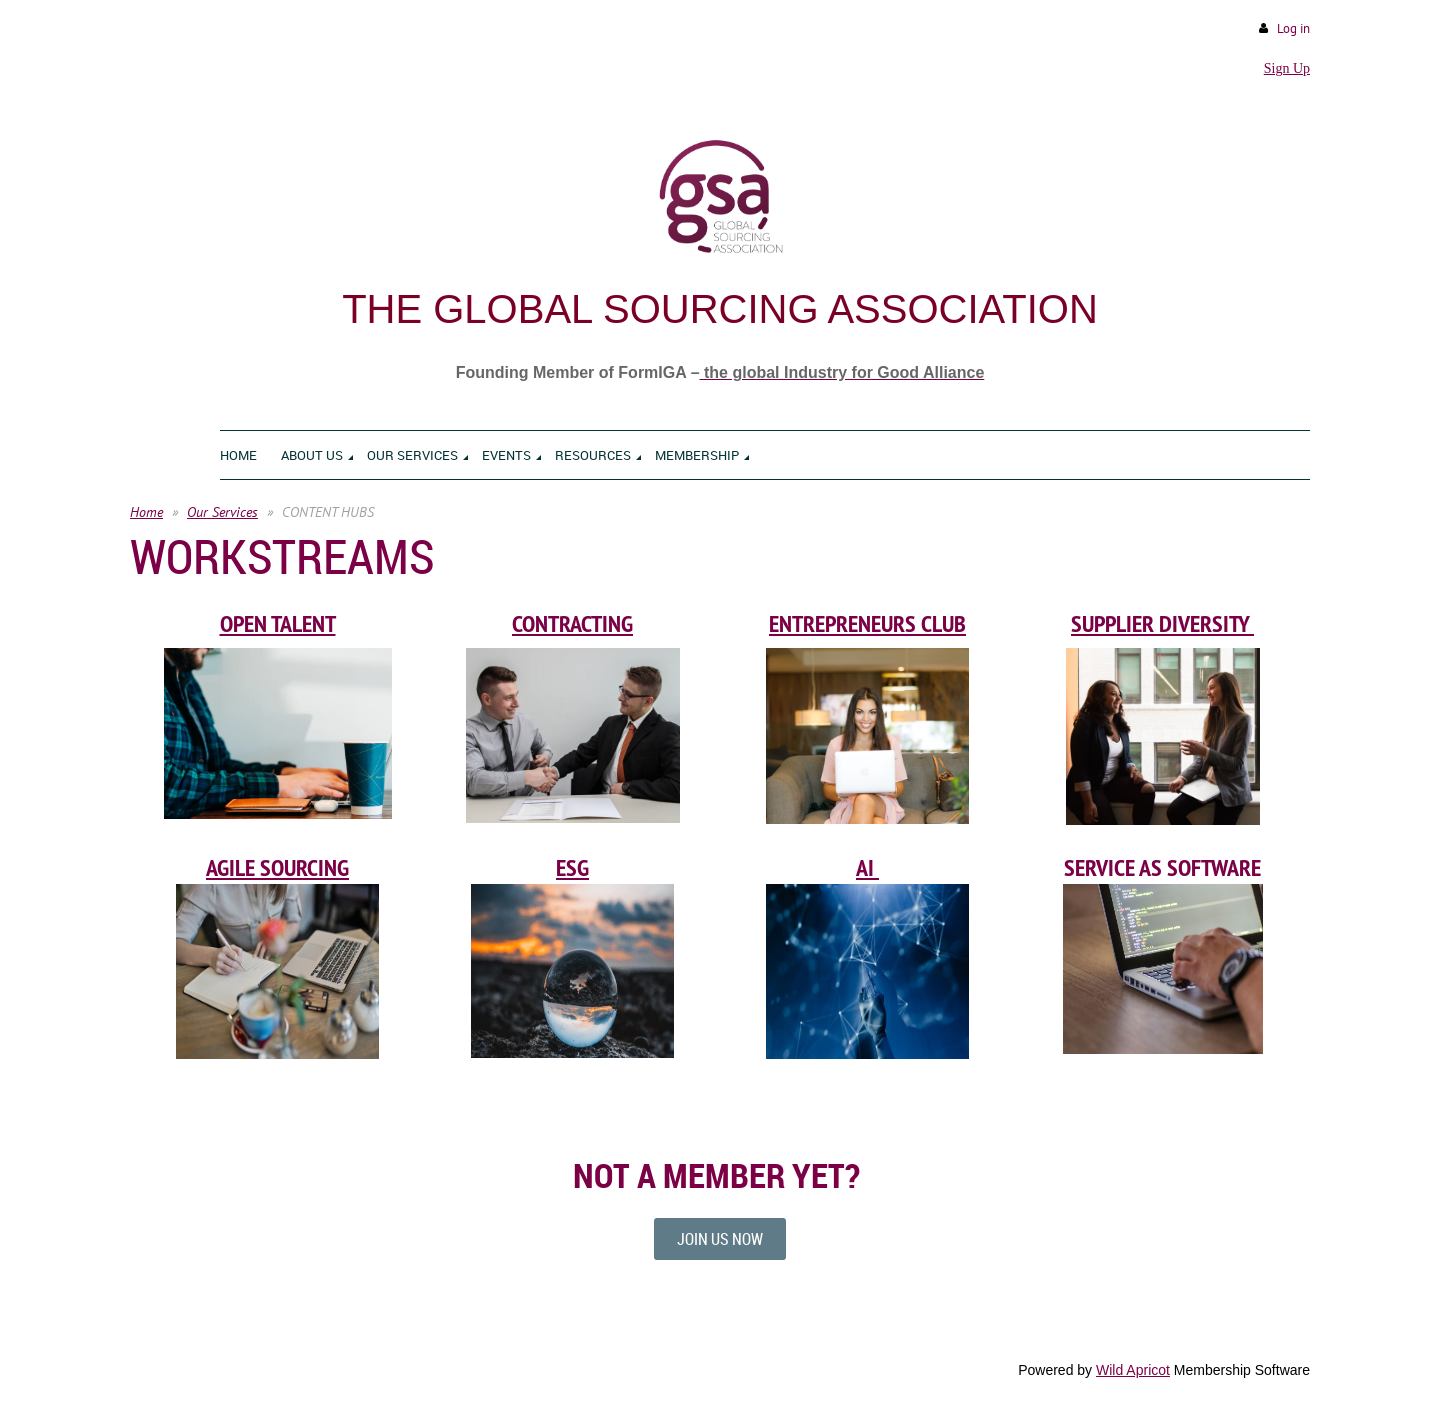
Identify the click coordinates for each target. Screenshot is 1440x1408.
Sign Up (1287, 68)
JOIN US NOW (720, 1239)
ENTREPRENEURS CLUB (867, 623)
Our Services (222, 512)
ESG (572, 867)
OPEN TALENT (278, 623)
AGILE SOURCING (277, 867)
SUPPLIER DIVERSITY (1162, 623)
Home (146, 512)
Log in (1293, 28)
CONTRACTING (572, 623)
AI (867, 867)
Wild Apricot (1133, 1370)
